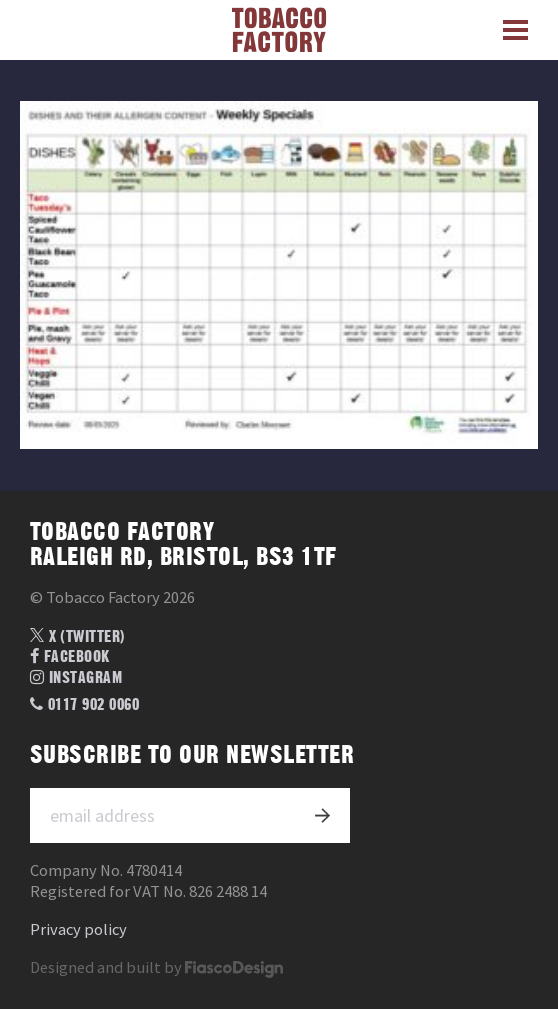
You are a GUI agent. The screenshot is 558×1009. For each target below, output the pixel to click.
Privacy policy (78, 929)
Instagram (76, 678)
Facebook (70, 657)
